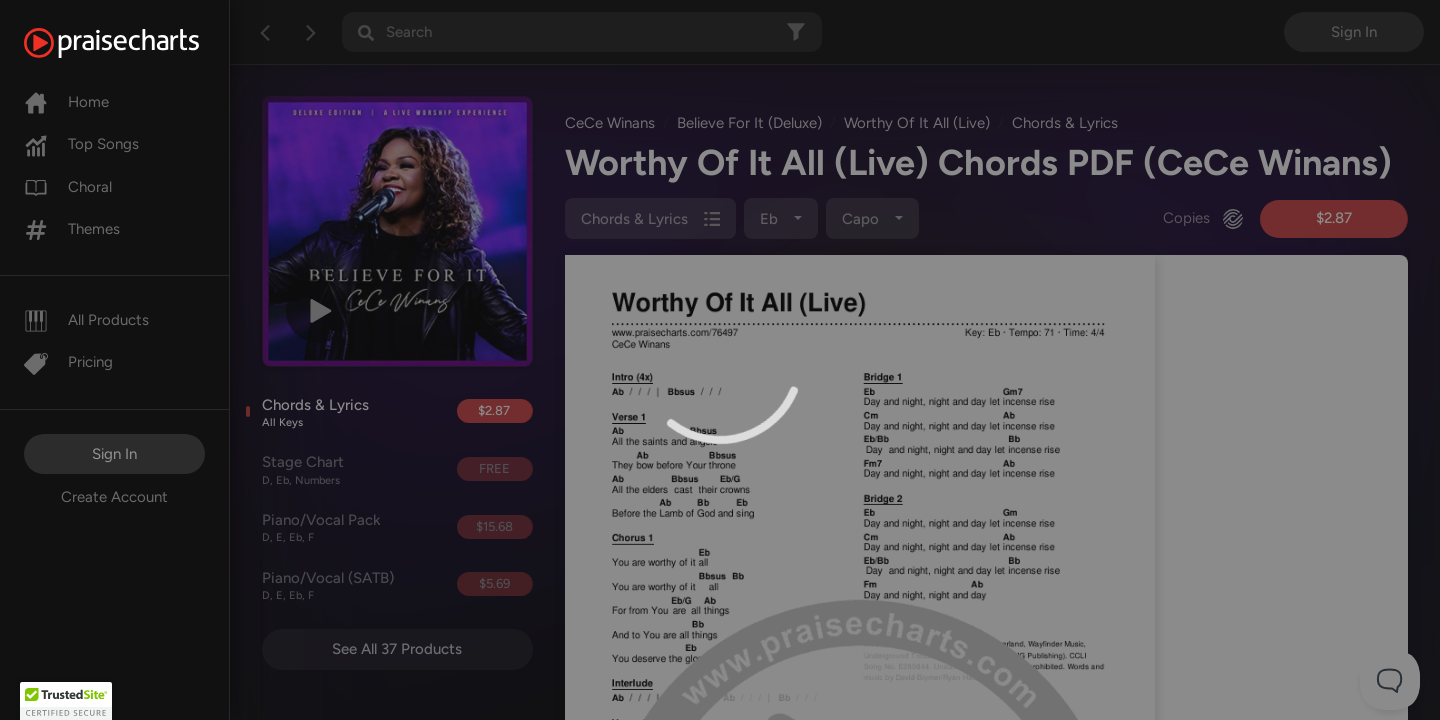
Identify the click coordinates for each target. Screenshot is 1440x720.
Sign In (114, 454)
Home (66, 102)
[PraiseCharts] (136, 43)
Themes (72, 229)
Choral (68, 187)
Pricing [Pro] (68, 362)
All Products (86, 320)
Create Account (114, 497)
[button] (66, 701)
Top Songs (81, 144)
